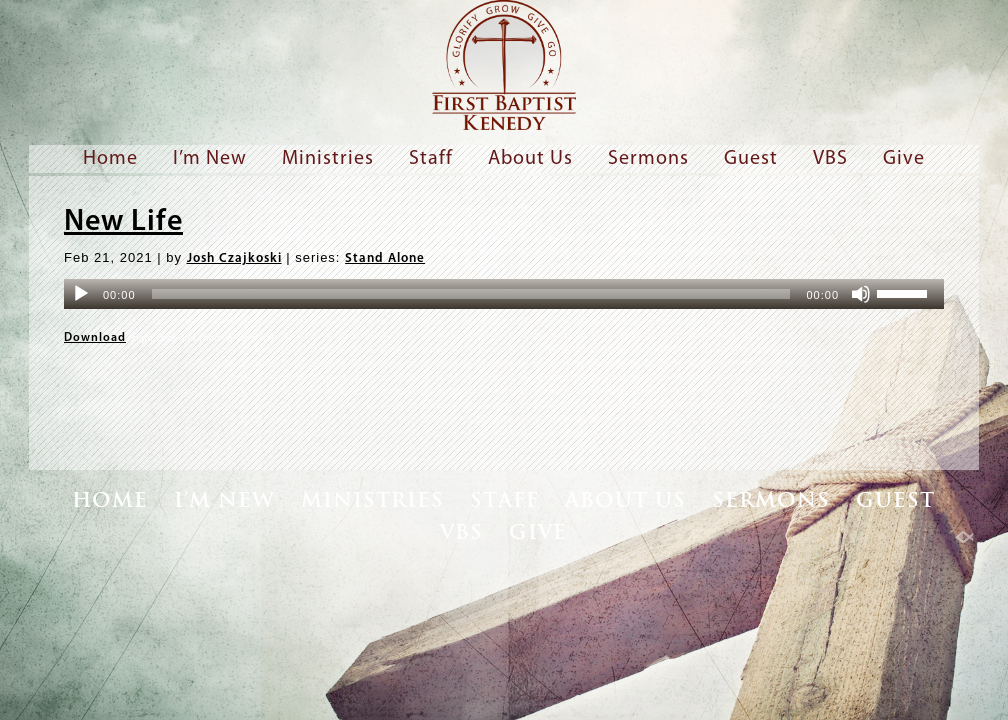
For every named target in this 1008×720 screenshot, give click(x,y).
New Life (123, 222)
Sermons (648, 159)
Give (904, 159)
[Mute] (861, 294)
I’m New (210, 159)
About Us (530, 159)
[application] (504, 294)
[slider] (471, 294)
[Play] (81, 294)
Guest (751, 159)
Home (110, 159)
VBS (830, 159)
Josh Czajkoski (234, 258)
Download (95, 338)
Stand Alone (385, 258)
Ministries (328, 159)
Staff (431, 159)
